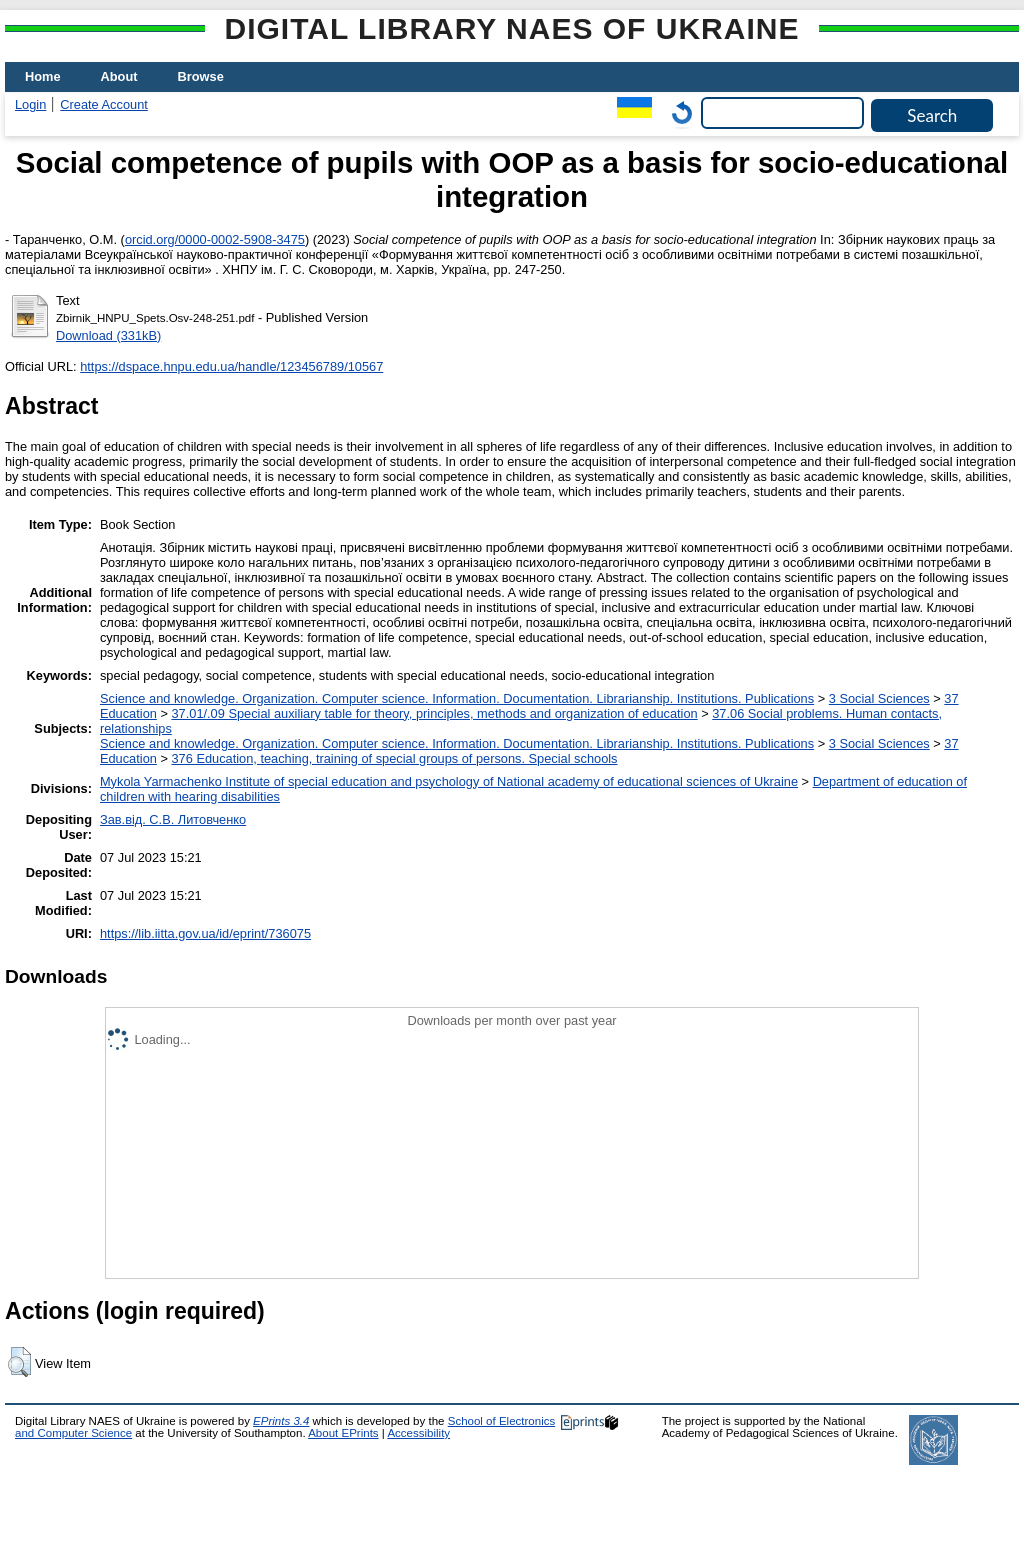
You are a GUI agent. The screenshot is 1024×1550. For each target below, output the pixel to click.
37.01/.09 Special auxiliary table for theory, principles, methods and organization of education (434, 713)
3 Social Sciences (879, 698)
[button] (19, 1362)
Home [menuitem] (43, 76)
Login (30, 104)
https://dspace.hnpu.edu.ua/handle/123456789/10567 (231, 366)
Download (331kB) (108, 335)
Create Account (104, 104)
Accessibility (418, 1433)
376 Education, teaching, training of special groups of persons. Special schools (394, 758)
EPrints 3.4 (281, 1421)
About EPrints (343, 1433)
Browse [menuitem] (201, 76)
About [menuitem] (119, 76)
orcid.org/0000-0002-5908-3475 (215, 239)
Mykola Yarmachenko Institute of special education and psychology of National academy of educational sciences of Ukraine (449, 781)
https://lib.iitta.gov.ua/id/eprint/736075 (205, 933)
